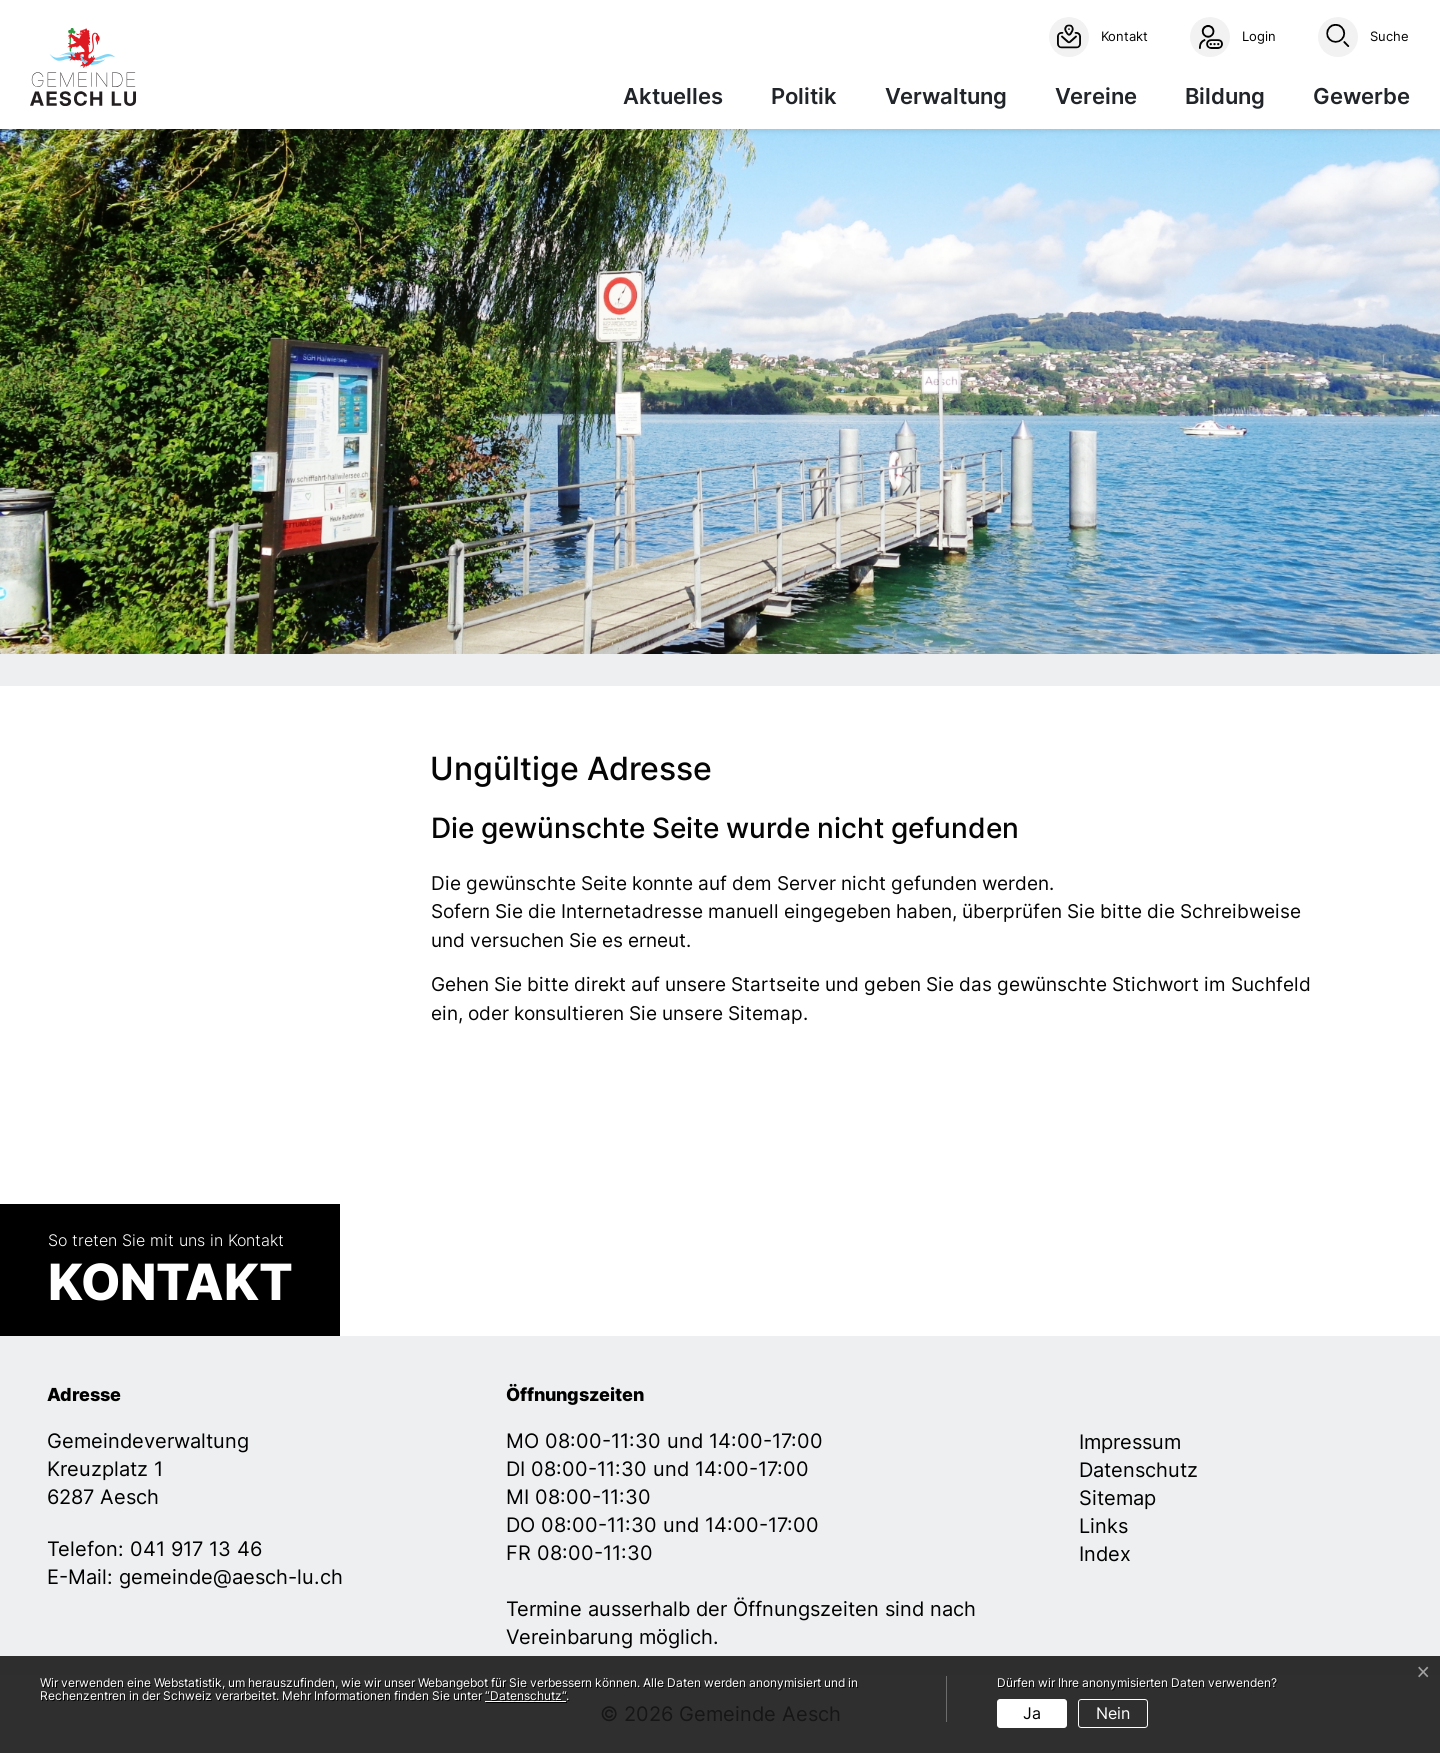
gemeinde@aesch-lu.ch (231, 1577)
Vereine (1096, 96)
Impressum (1130, 1442)
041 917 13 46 (196, 1549)
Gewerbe (1361, 96)
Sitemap (1117, 1498)
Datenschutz (1138, 1470)
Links (1103, 1526)
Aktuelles (673, 96)
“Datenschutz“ (525, 1695)
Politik (804, 96)
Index (1105, 1554)
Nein (1113, 1713)
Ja (1032, 1713)
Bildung (1225, 96)
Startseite (775, 984)
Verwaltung (946, 96)
